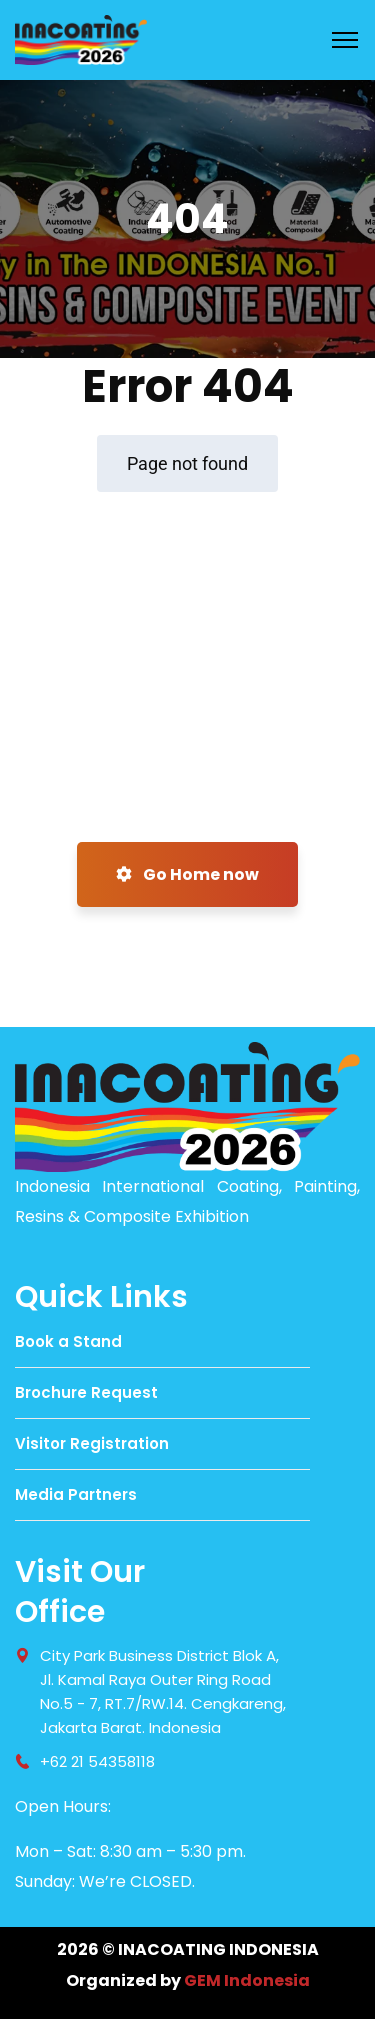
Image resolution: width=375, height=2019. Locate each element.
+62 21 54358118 (97, 1761)
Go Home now (187, 874)
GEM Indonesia (247, 1980)
